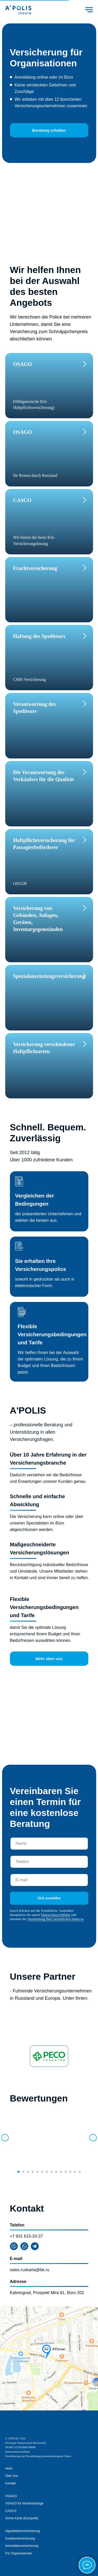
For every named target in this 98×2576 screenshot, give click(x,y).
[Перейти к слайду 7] (47, 2172)
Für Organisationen (18, 2553)
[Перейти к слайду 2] (23, 2172)
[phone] (49, 1861)
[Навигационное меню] (89, 9)
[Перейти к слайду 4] (33, 2172)
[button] (45, 568)
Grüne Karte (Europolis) (21, 2518)
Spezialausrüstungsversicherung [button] (49, 976)
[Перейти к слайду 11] (66, 2172)
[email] (49, 1880)
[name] (49, 1843)
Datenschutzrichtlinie (55, 1915)
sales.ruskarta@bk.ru (29, 2270)
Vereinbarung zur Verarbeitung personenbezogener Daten (38, 2456)
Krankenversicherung (20, 2538)
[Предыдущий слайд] (5, 2137)
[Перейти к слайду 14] (80, 2172)
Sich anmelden (49, 1898)
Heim (9, 2468)
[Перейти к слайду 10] (61, 2172)
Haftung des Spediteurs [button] (39, 636)
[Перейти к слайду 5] (37, 2172)
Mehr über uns (49, 1658)
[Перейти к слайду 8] (51, 2172)
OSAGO (11, 2496)
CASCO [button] (22, 500)
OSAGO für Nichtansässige (24, 2503)
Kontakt (10, 2483)
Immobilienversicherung (21, 2546)
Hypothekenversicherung (22, 2531)
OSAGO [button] (22, 364)
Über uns (11, 2476)
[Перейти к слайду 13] (75, 2172)
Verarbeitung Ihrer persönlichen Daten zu (55, 1919)
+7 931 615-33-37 (26, 2236)
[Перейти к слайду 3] (28, 2172)
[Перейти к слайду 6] (42, 2172)
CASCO (10, 2511)
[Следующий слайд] (93, 2137)
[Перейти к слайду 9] (56, 2172)
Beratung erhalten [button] (49, 130)
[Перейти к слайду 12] (70, 2172)
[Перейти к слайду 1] (19, 2172)
